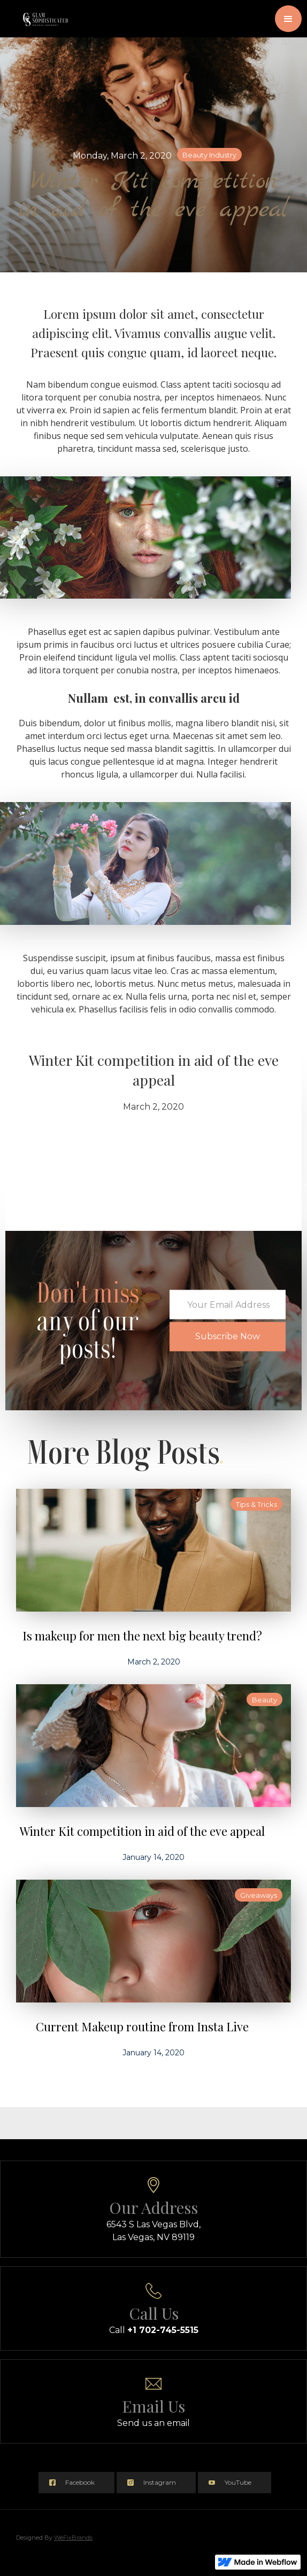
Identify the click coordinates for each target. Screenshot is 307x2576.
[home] (40, 13)
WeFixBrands (73, 2537)
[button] (288, 18)
